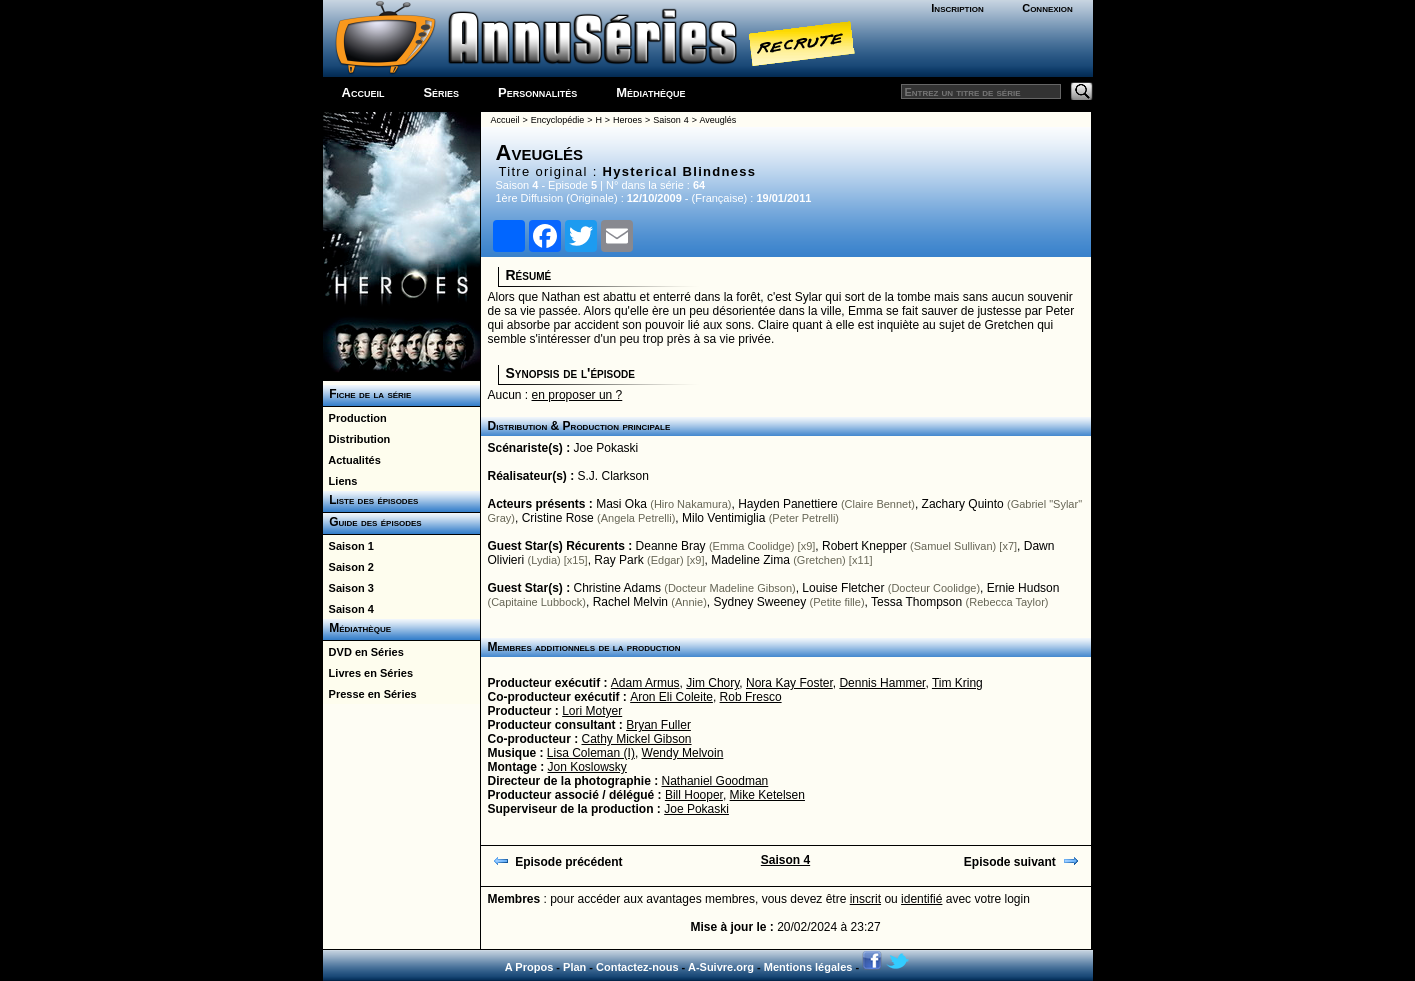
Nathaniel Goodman (715, 781)
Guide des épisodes (372, 522)
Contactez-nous (637, 967)
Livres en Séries (368, 673)
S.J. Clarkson (613, 476)
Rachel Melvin (630, 602)
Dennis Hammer (882, 683)
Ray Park (618, 560)
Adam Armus (645, 683)
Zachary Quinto (963, 504)
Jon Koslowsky (587, 767)
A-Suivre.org (721, 967)
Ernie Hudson (1023, 588)
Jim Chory (712, 683)
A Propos (529, 967)
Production (355, 418)
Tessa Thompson (916, 602)
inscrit (865, 899)
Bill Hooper (694, 795)
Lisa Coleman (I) (591, 753)
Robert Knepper (864, 546)
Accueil (363, 92)
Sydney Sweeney (759, 602)
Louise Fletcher (843, 588)
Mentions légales (808, 967)
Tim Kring (957, 683)
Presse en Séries (370, 694)
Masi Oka (621, 504)
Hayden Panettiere (787, 504)
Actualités (352, 460)
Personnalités (537, 92)
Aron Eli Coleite (671, 697)
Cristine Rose (558, 518)
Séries (441, 92)
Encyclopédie (558, 120)
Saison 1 (348, 546)
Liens (340, 481)
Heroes (627, 120)
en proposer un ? (577, 395)
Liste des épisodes (371, 500)
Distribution (357, 439)
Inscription (957, 8)
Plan (574, 967)
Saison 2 (348, 567)
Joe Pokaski (606, 448)
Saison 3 (348, 588)
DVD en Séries (363, 652)
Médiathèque (650, 92)
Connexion (1047, 8)
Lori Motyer (592, 711)
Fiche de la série (367, 394)
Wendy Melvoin (683, 753)
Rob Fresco (751, 697)
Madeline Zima (750, 560)
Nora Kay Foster (789, 683)
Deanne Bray (671, 546)
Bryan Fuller (658, 725)
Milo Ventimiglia (723, 518)
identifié (921, 899)
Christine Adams (617, 588)
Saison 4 (348, 609)
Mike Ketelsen (767, 795)
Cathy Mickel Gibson (637, 739)
